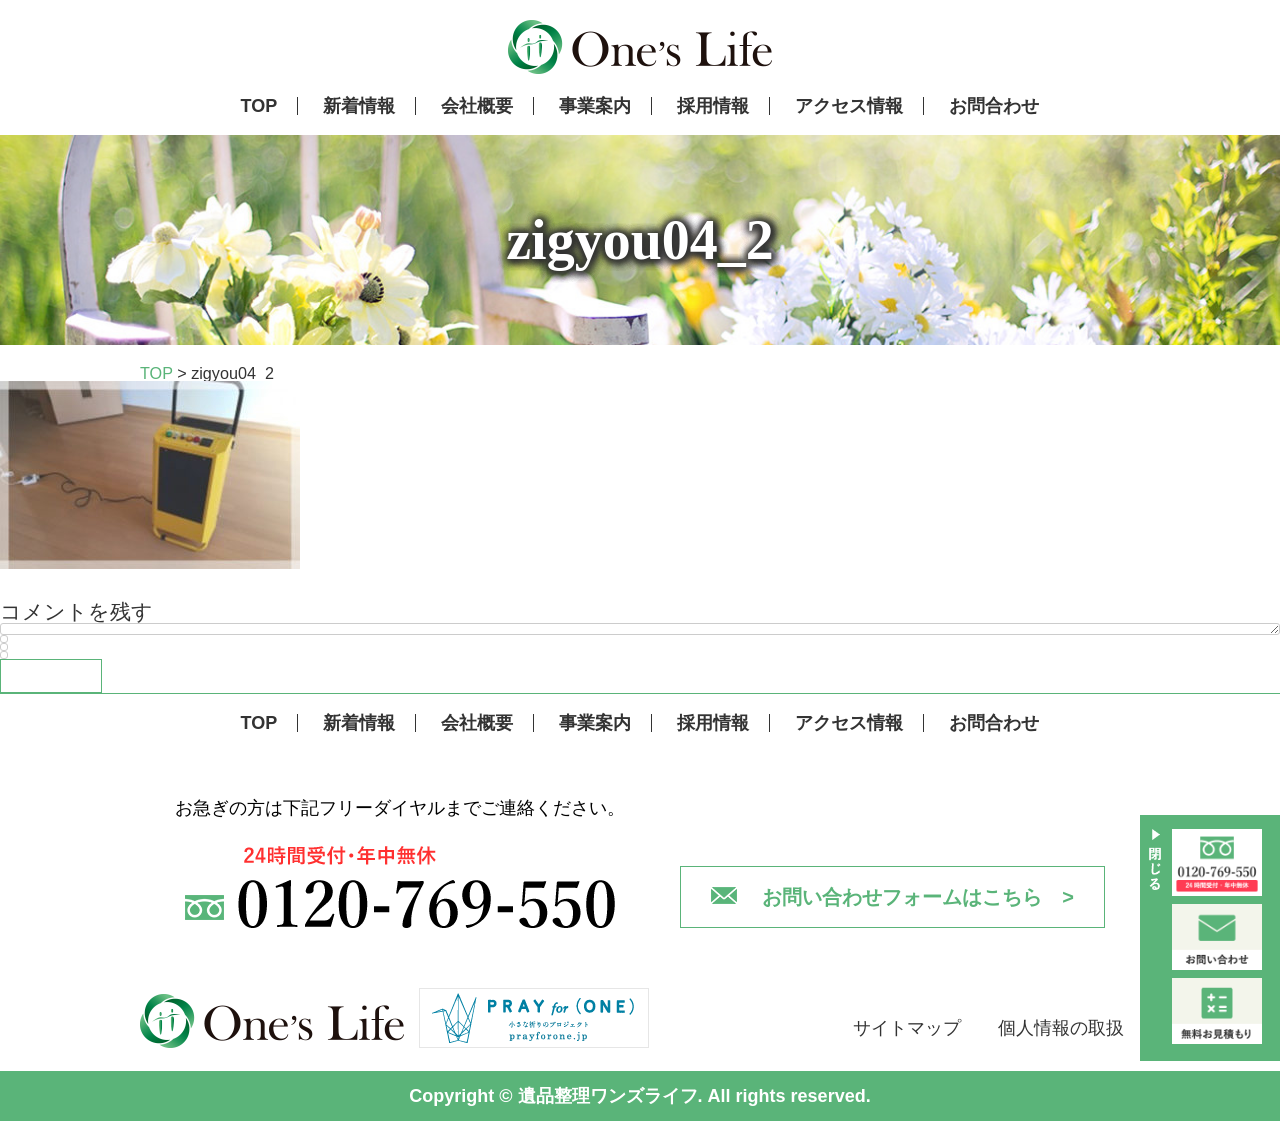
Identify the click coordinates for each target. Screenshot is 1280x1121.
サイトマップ (907, 1028)
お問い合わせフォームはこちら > (918, 897)
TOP (259, 106)
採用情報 (713, 106)
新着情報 (359, 106)
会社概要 (477, 106)
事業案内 (595, 106)
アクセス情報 (849, 106)
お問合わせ (994, 106)
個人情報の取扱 (1061, 1028)
